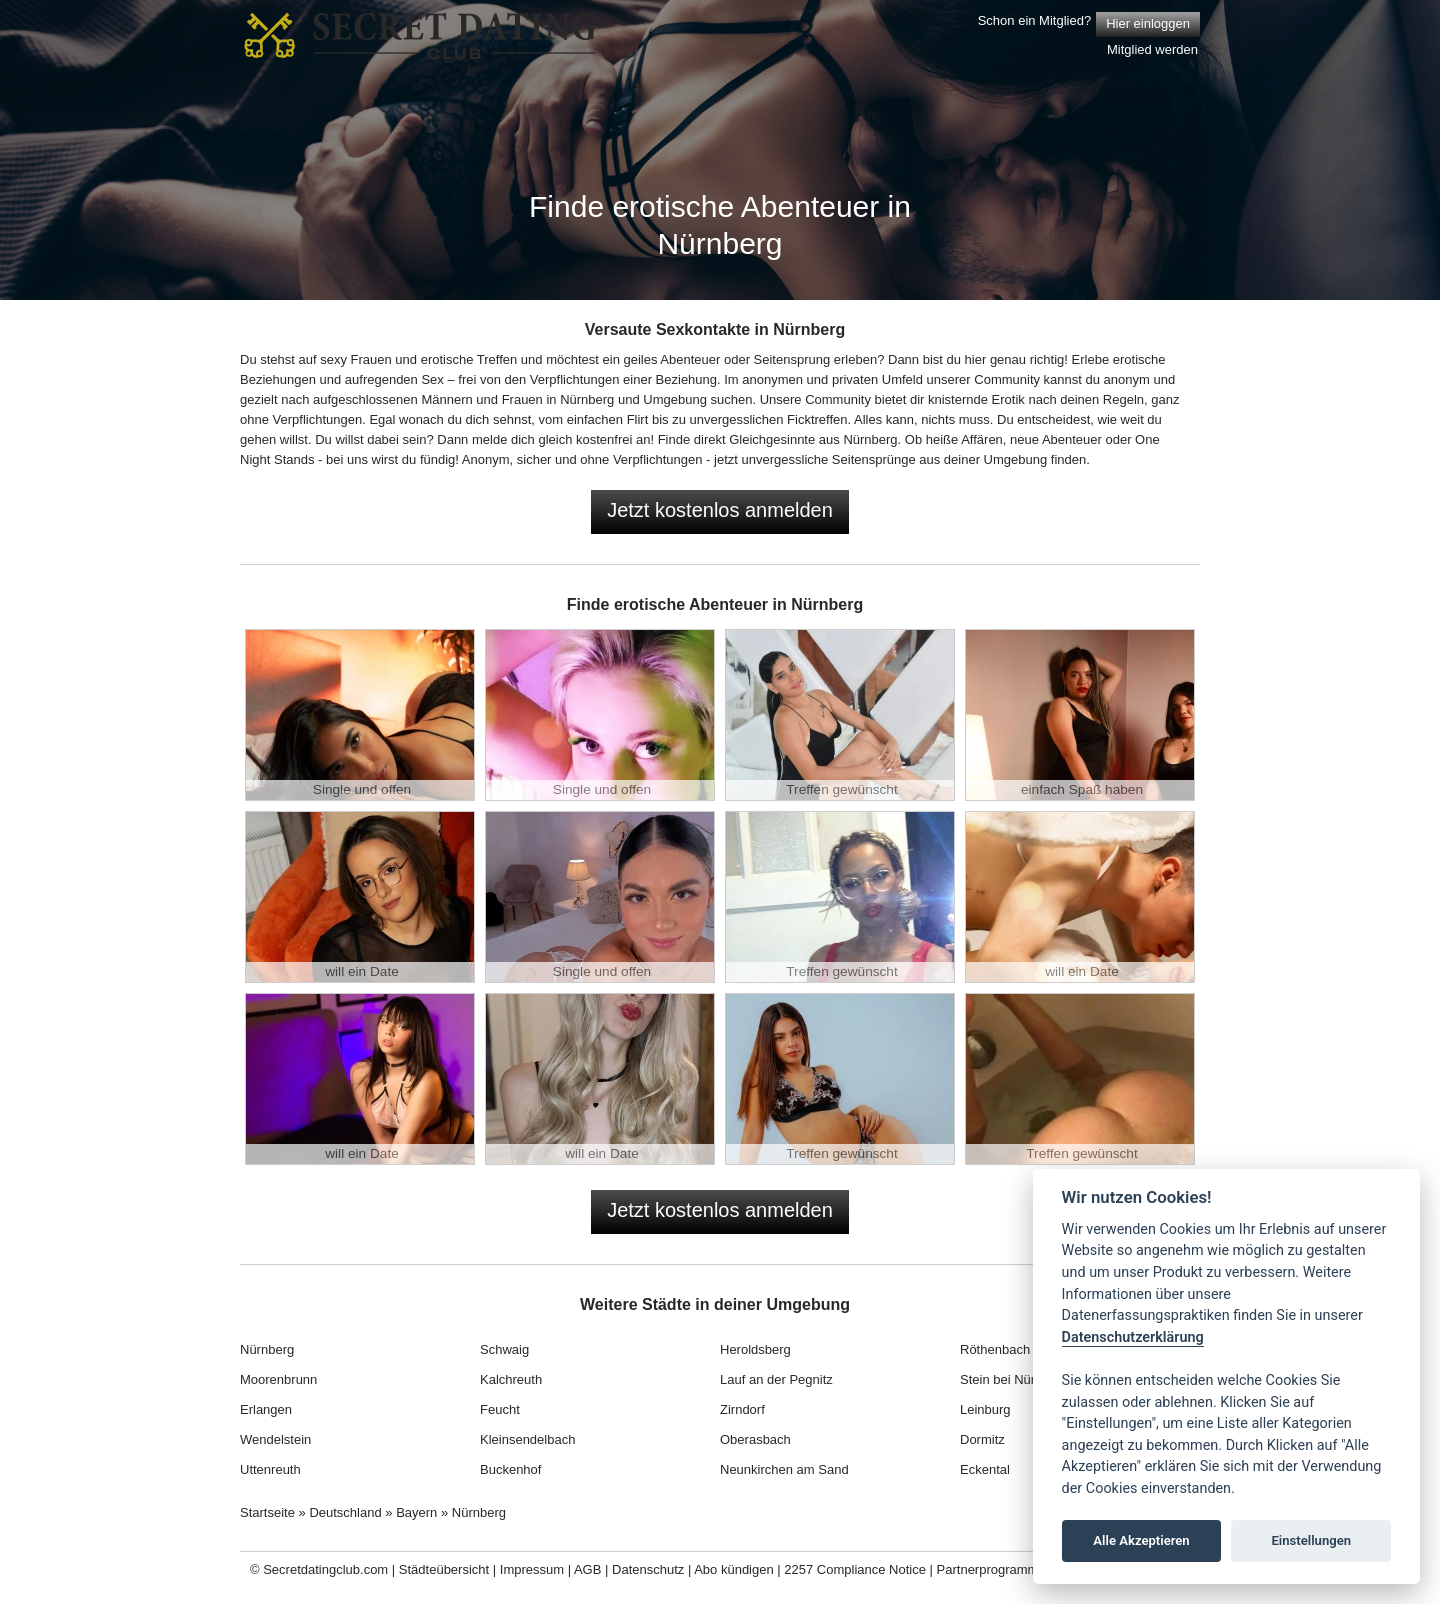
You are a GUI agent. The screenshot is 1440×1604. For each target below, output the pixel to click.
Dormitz (982, 1439)
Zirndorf (742, 1409)
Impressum (532, 1569)
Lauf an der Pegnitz (776, 1379)
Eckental (985, 1469)
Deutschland (345, 1512)
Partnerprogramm (988, 1569)
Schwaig (504, 1349)
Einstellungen (1311, 1540)
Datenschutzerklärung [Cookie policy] (1133, 1337)
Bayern (416, 1512)
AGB (587, 1569)
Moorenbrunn (278, 1379)
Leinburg (985, 1409)
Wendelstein (275, 1439)
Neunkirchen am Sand (784, 1469)
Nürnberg (267, 1349)
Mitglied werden (1152, 49)
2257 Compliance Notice (855, 1569)
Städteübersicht (444, 1569)
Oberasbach (755, 1439)
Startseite (267, 1512)
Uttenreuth (270, 1469)
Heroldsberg (755, 1349)
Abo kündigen (734, 1569)
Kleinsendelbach (527, 1439)
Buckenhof (510, 1469)
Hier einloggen (1148, 23)
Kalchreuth (511, 1379)
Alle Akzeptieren (1141, 1540)
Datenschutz (648, 1569)
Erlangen (266, 1409)
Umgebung (675, 399)
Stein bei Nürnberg (1014, 1379)
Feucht (500, 1409)
